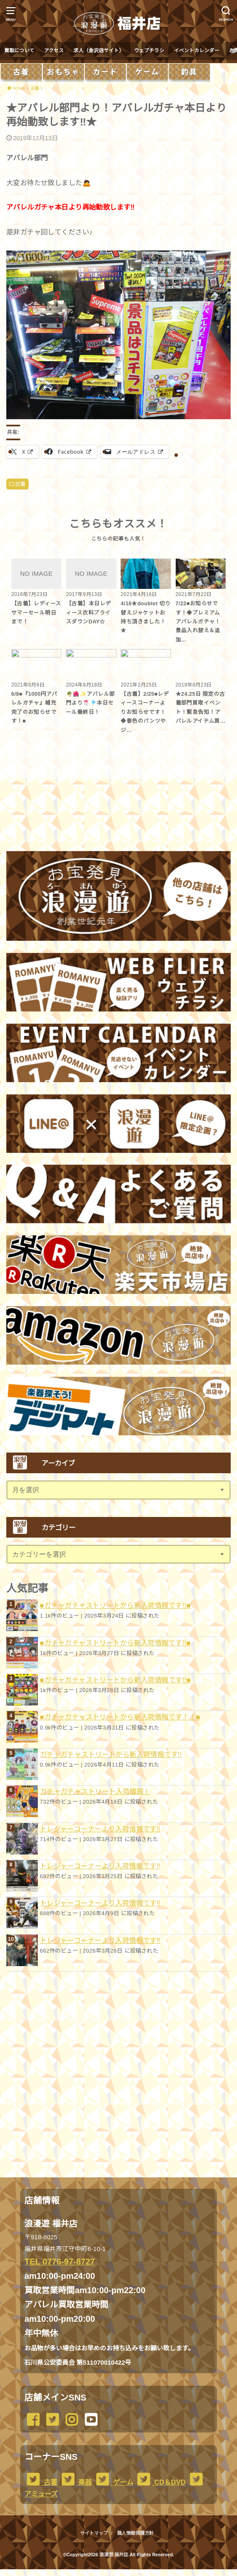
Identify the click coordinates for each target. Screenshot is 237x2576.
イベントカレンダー (196, 50)
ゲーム (113, 2482)
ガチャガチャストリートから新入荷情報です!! (111, 1754)
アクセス (54, 50)
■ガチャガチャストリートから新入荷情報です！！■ (120, 1717)
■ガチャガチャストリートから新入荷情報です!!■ (115, 1605)
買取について (19, 50)
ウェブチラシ (149, 50)
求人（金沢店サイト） (99, 50)
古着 (20, 484)
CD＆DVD (160, 2482)
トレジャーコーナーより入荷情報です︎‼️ (100, 1829)
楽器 (75, 2482)
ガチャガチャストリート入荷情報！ (95, 1791)
